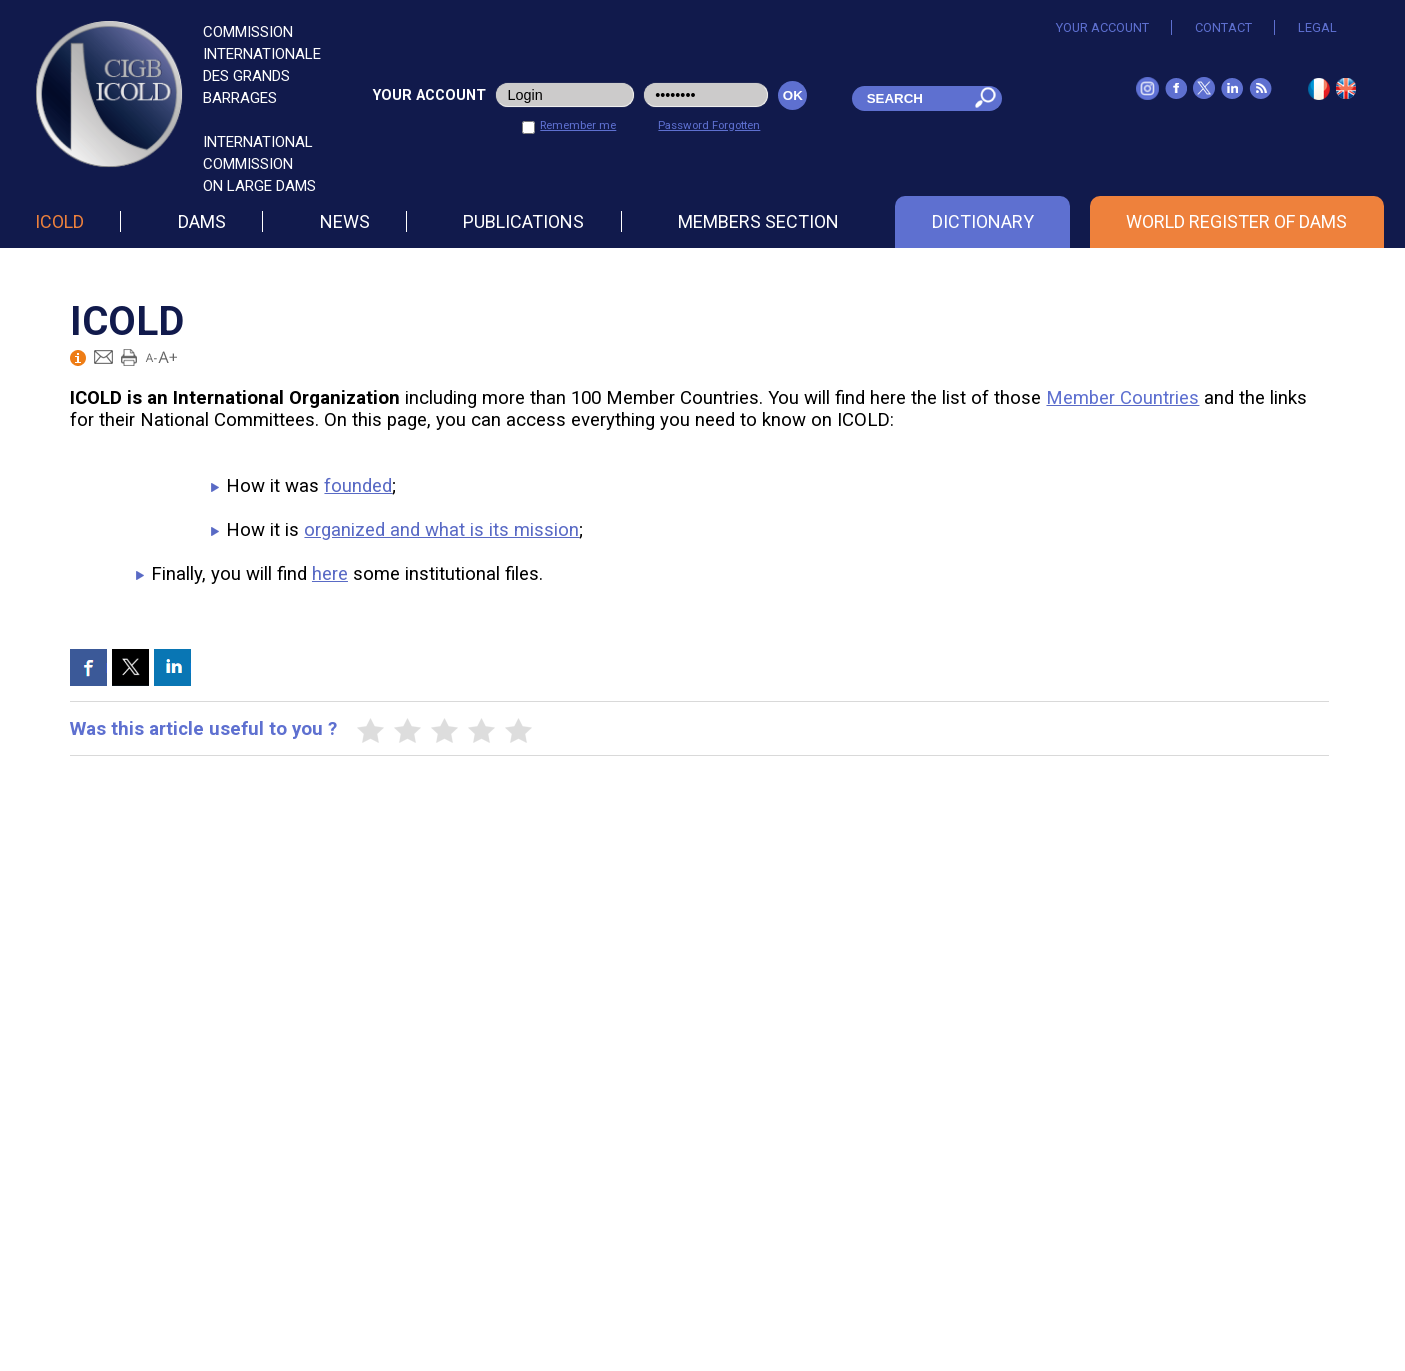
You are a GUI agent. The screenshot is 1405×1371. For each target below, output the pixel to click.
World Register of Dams (1236, 221)
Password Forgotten (709, 125)
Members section (758, 221)
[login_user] (565, 95)
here (330, 574)
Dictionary (983, 221)
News (345, 221)
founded (358, 486)
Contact (1223, 27)
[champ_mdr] (908, 98)
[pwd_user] (706, 95)
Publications (523, 221)
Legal (1317, 27)
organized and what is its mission (441, 530)
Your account (1102, 27)
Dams (202, 221)
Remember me (578, 125)
